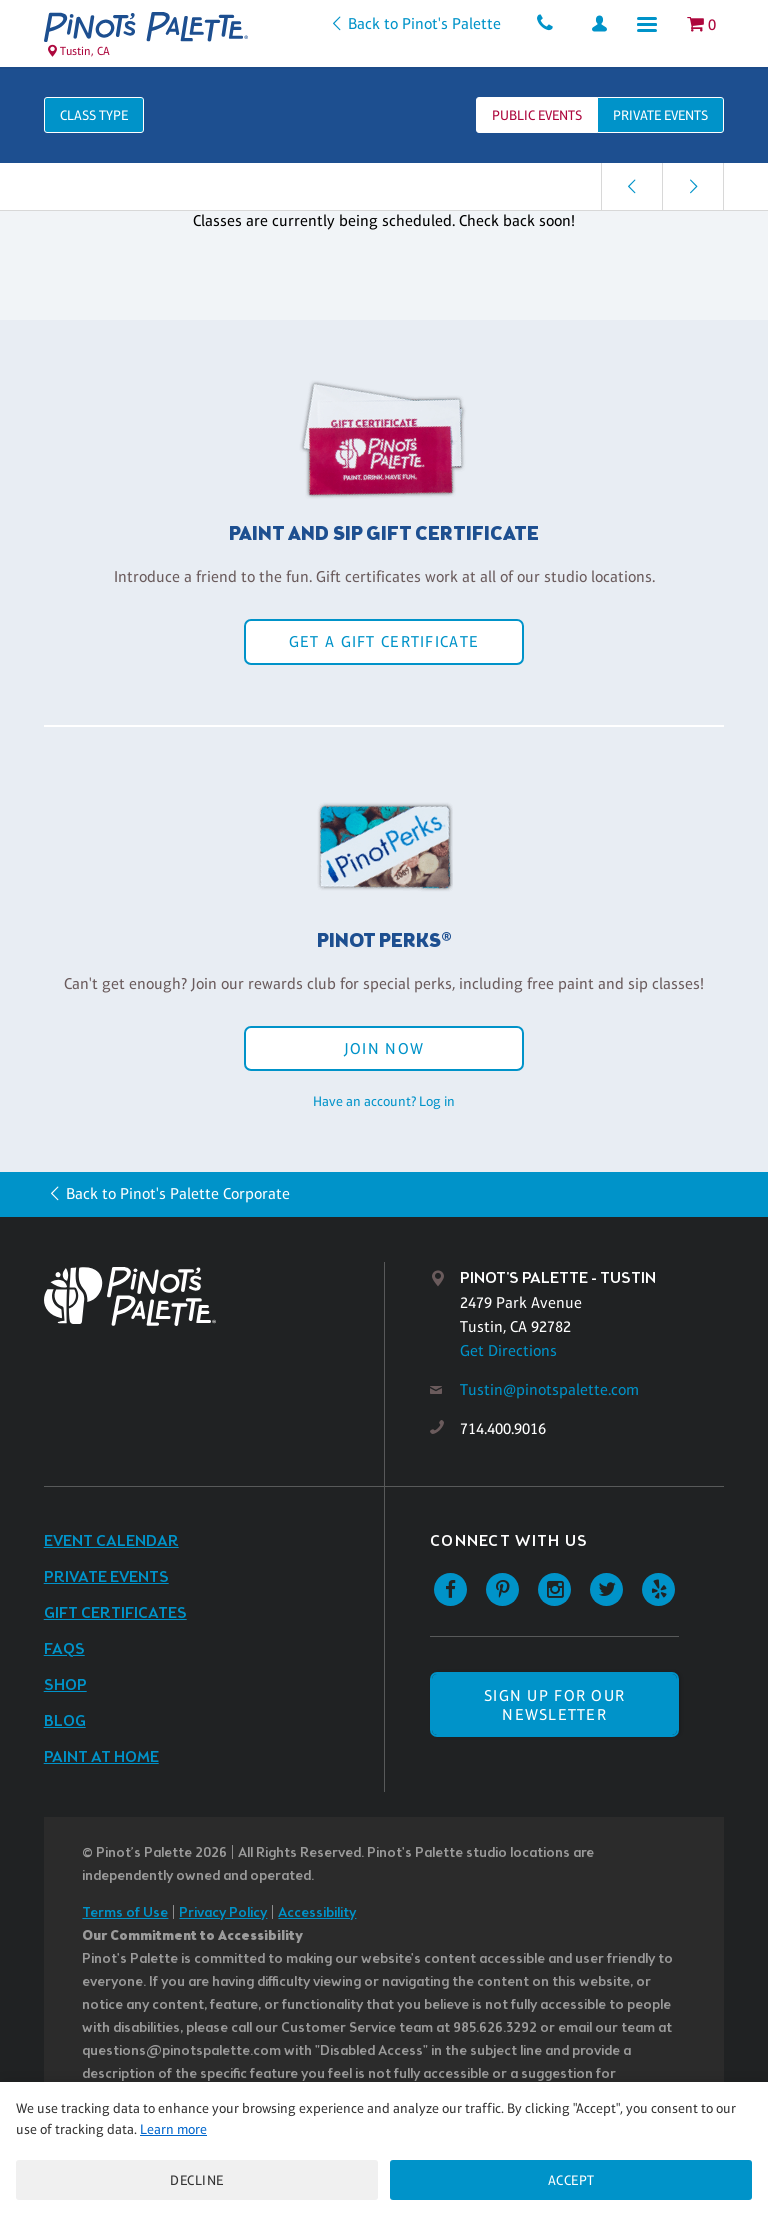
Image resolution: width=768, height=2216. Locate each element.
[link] (631, 186)
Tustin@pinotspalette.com (549, 1389)
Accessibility (317, 1913)
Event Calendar (111, 1541)
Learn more (173, 2129)
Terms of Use (125, 1913)
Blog (65, 1721)
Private (660, 115)
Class (94, 115)
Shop (65, 1685)
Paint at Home (101, 1757)
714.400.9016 (503, 1428)
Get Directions (508, 1350)
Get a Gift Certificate (384, 641)
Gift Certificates (115, 1613)
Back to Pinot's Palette (423, 23)
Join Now (384, 1048)
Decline (197, 2180)
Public (537, 115)
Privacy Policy (223, 1913)
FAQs (64, 1649)
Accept (571, 2180)
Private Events (106, 1577)
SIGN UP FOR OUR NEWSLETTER (554, 1705)
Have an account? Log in (384, 1101)
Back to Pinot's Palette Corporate (178, 1193)
